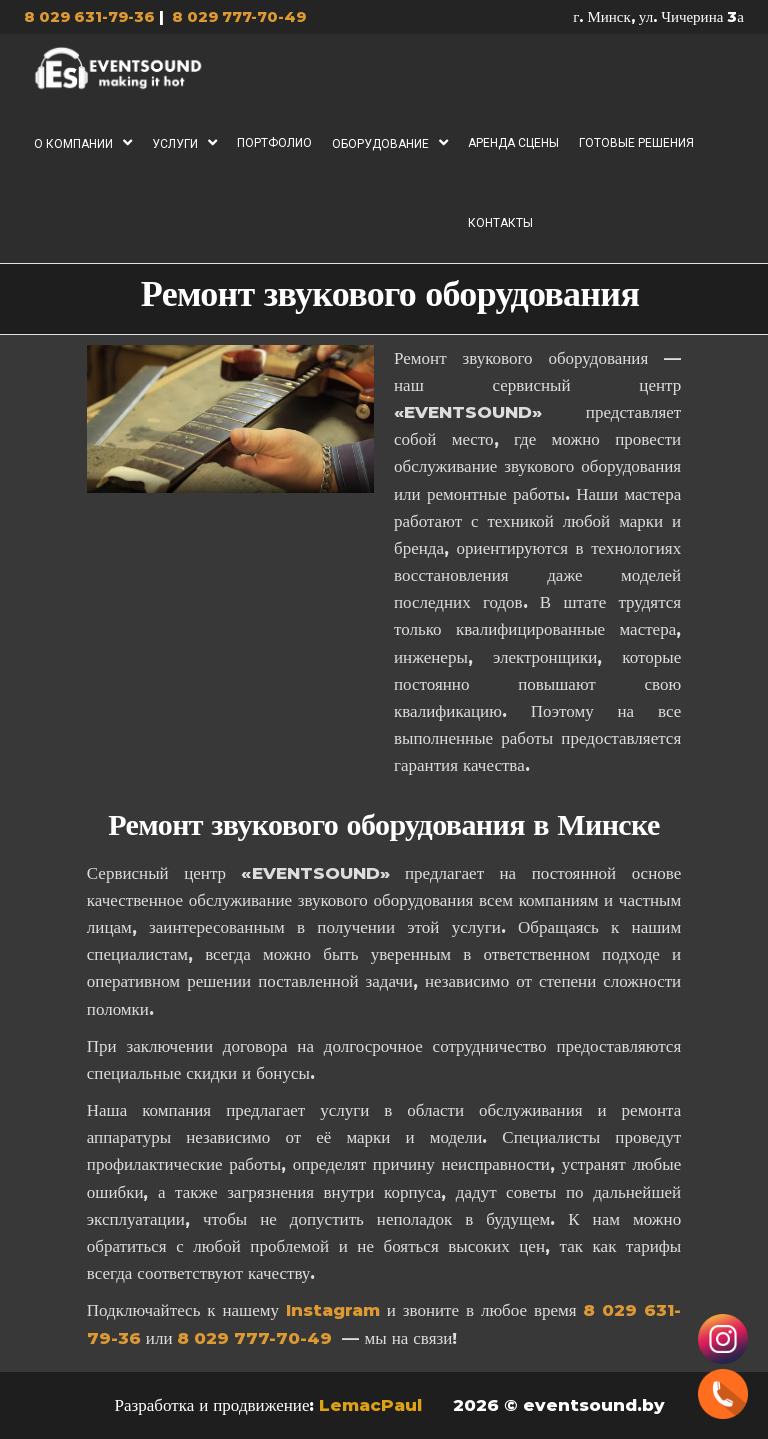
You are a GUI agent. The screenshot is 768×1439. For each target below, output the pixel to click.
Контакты (500, 223)
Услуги (175, 144)
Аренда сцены (513, 143)
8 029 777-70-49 (239, 16)
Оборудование (380, 144)
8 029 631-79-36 (89, 16)
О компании (73, 144)
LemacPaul (373, 1405)
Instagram (333, 1310)
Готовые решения (636, 143)
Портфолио (274, 143)
